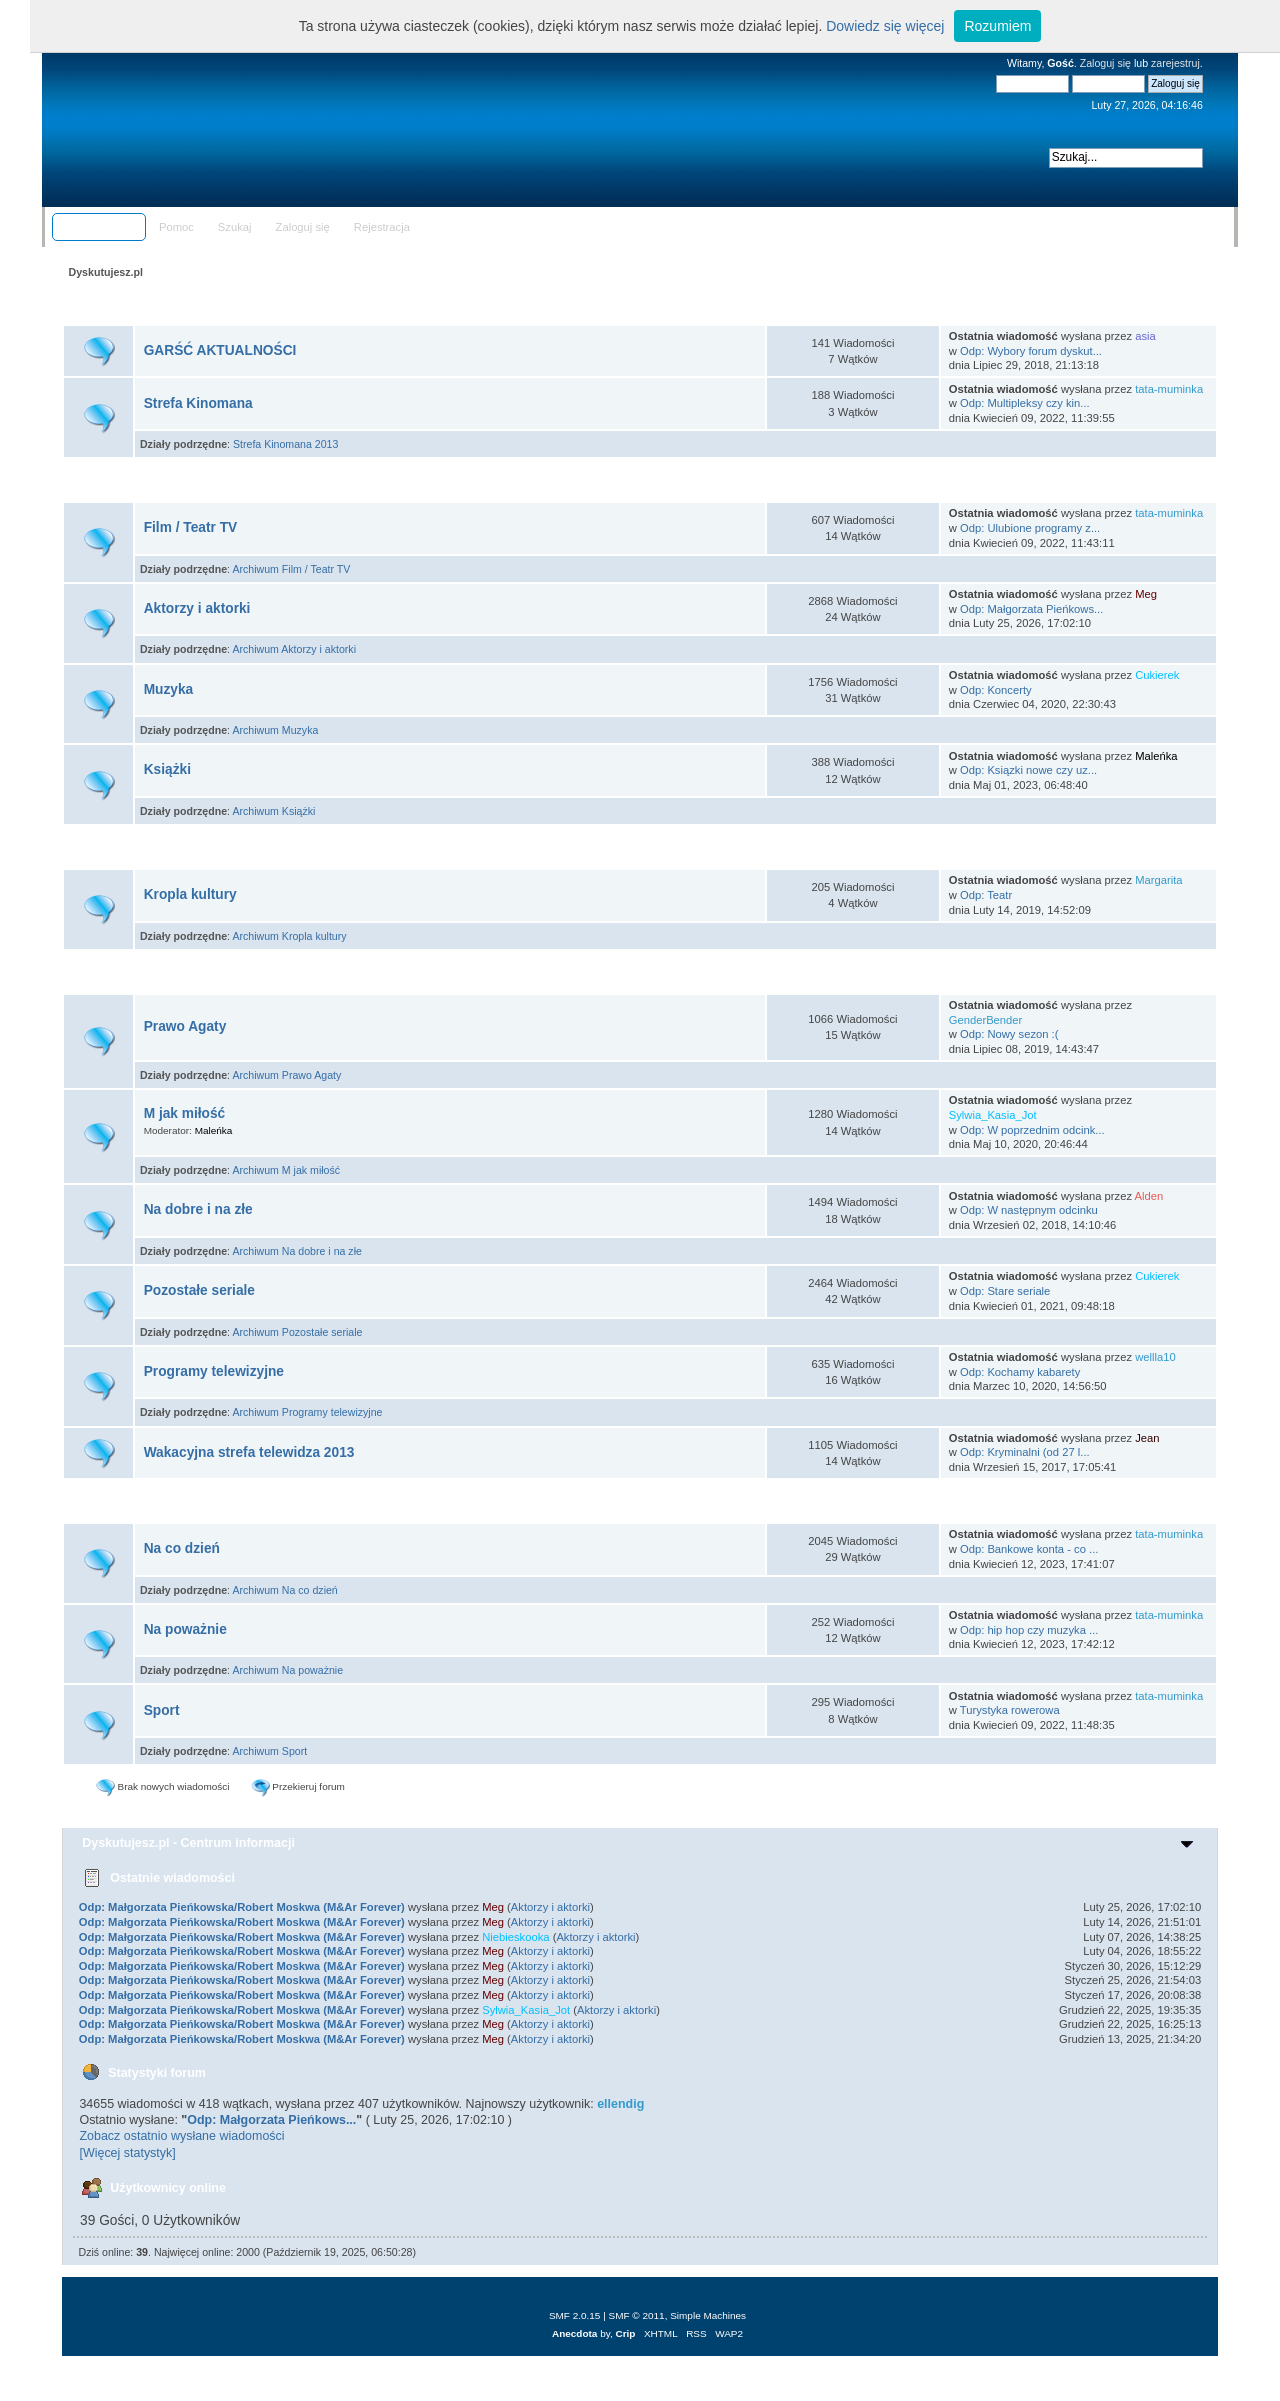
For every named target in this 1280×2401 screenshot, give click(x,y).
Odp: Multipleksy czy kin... (1025, 403)
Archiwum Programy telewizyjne (307, 1412)
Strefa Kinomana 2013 (285, 444)
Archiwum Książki (273, 811)
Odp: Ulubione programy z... (1030, 528)
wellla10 (1155, 1357)
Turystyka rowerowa (1010, 1710)
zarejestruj (1175, 63)
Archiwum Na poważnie (287, 1670)
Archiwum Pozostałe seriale (297, 1332)
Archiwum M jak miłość (286, 1170)
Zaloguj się (1105, 63)
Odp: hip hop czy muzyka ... (1029, 1630)
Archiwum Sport (269, 1751)
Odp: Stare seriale (1005, 1291)
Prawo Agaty (185, 1026)
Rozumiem (997, 26)
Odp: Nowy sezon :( (1009, 1034)
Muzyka (169, 689)
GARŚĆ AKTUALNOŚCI (220, 350)
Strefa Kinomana (198, 403)
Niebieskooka (515, 1937)
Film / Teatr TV (191, 527)
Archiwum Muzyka (275, 730)
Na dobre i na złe (198, 1209)
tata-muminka (1169, 389)
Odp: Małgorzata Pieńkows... (1031, 609)
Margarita (1158, 880)
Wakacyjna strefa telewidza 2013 (249, 1452)
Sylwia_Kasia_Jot (993, 1115)
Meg (1146, 594)
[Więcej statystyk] (127, 2153)
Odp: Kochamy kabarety (1020, 1372)
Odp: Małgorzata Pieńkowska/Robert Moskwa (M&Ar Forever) (242, 1907)
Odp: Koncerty (996, 690)
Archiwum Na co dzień (284, 1590)
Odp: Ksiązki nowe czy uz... (1028, 770)
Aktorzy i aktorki (197, 608)
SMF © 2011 (637, 2315)
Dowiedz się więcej (885, 26)
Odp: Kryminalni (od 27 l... (1025, 1452)
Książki (167, 769)
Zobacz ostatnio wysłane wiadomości (181, 2136)
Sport (162, 1710)
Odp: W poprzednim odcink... (1032, 1130)
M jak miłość (185, 1113)
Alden (1149, 1196)
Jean (1147, 1438)
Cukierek (1157, 675)
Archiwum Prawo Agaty (286, 1075)
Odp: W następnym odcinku (1029, 1210)
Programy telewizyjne (214, 1371)
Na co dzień (182, 1548)
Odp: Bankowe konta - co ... (1029, 1549)
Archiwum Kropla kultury (289, 936)
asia (1145, 336)
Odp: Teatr (986, 895)
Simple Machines (708, 2315)
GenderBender (986, 1020)
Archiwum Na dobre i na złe (297, 1251)
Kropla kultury (190, 894)
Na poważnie (185, 1629)
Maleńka (1156, 756)
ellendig (620, 2104)
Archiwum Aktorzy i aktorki (294, 649)
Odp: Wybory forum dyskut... (1031, 351)
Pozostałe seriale (199, 1290)
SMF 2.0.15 (575, 2315)
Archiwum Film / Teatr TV (291, 569)
